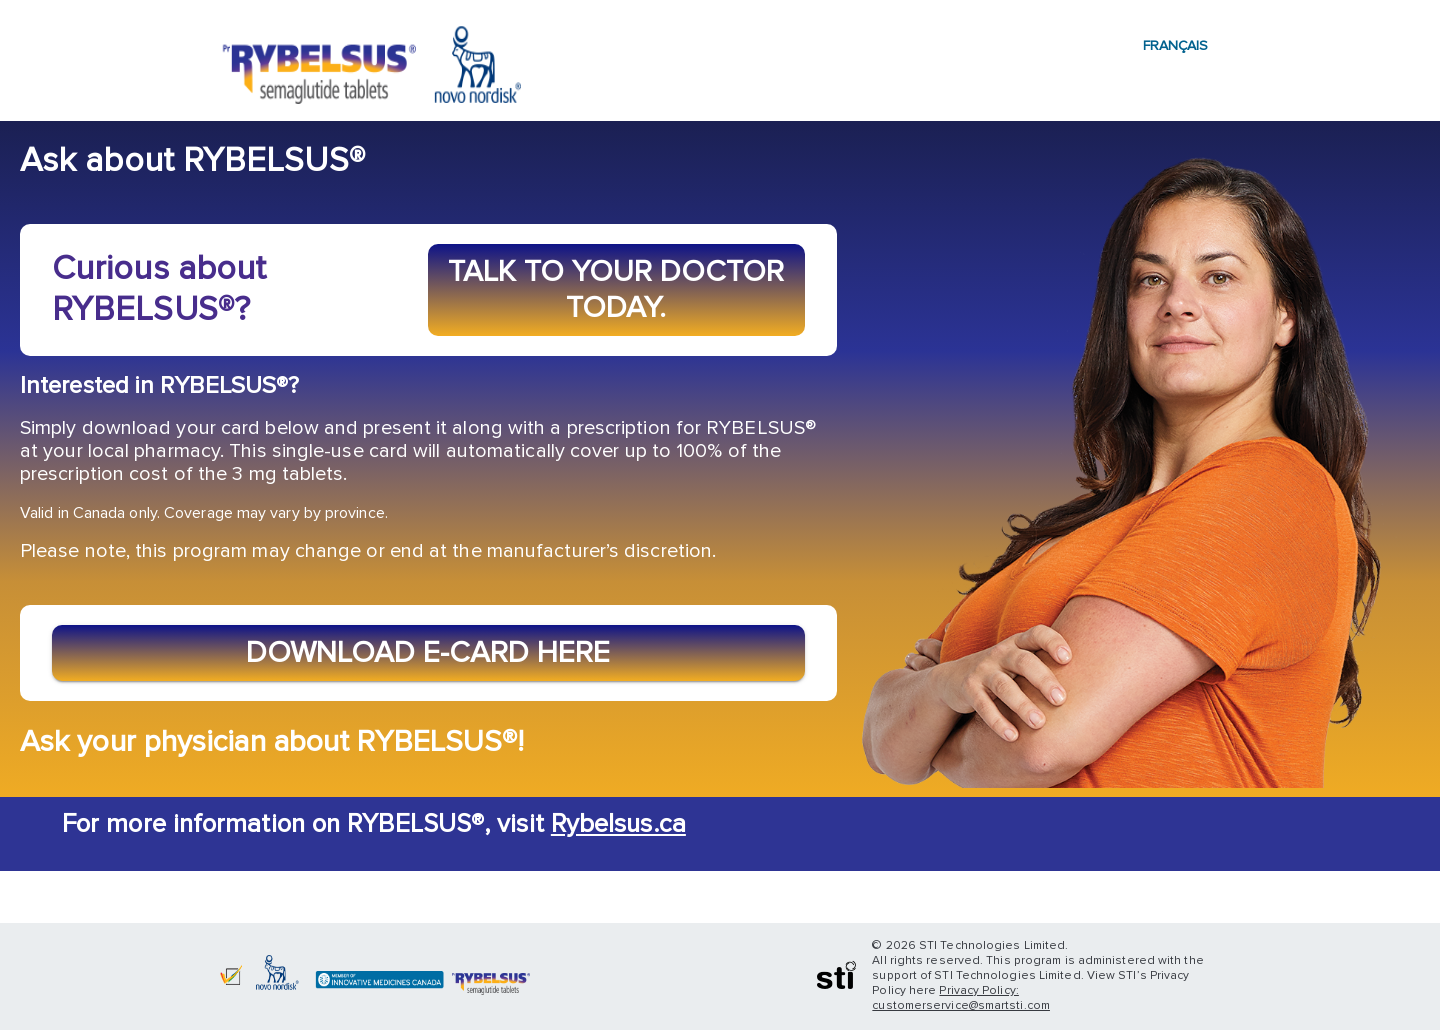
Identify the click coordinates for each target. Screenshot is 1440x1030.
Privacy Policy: (978, 991)
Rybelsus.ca (618, 824)
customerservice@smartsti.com (961, 1006)
